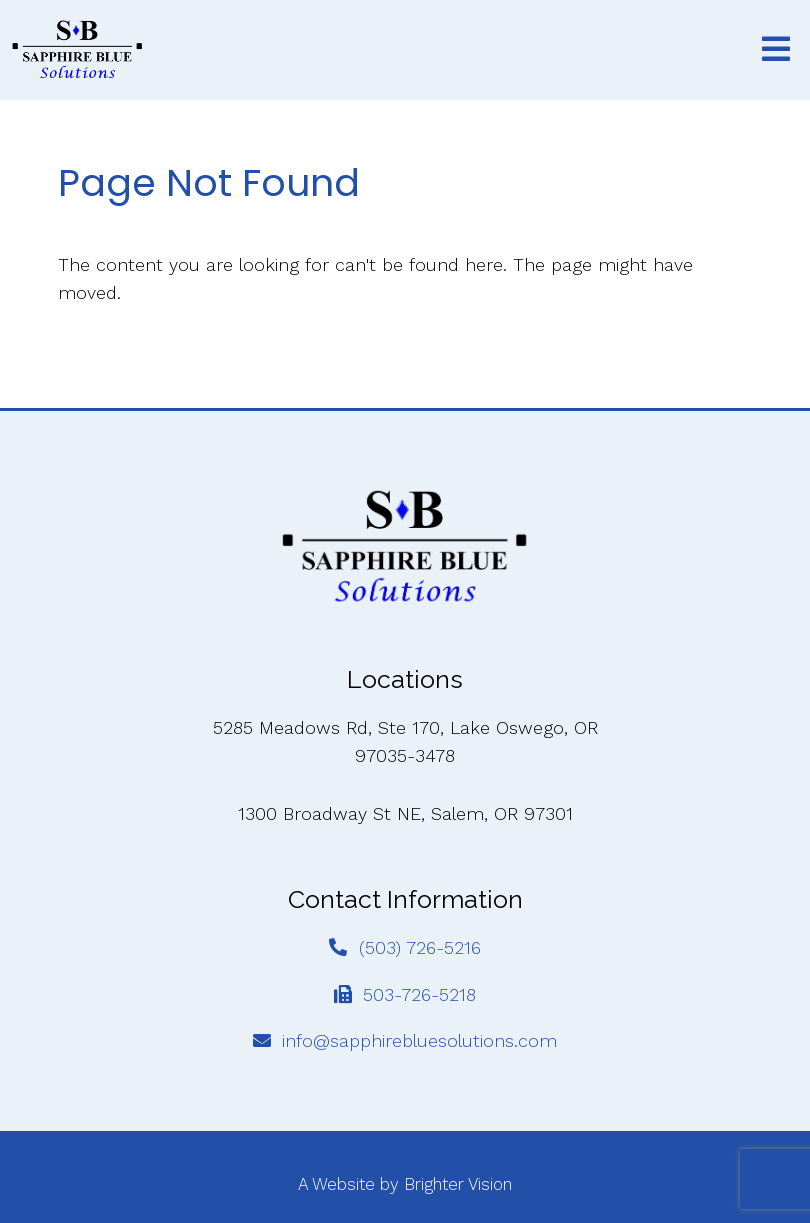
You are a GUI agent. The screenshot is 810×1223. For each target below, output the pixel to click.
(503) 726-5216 (420, 947)
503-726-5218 (419, 994)
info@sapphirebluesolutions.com (419, 1040)
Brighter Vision (458, 1184)
